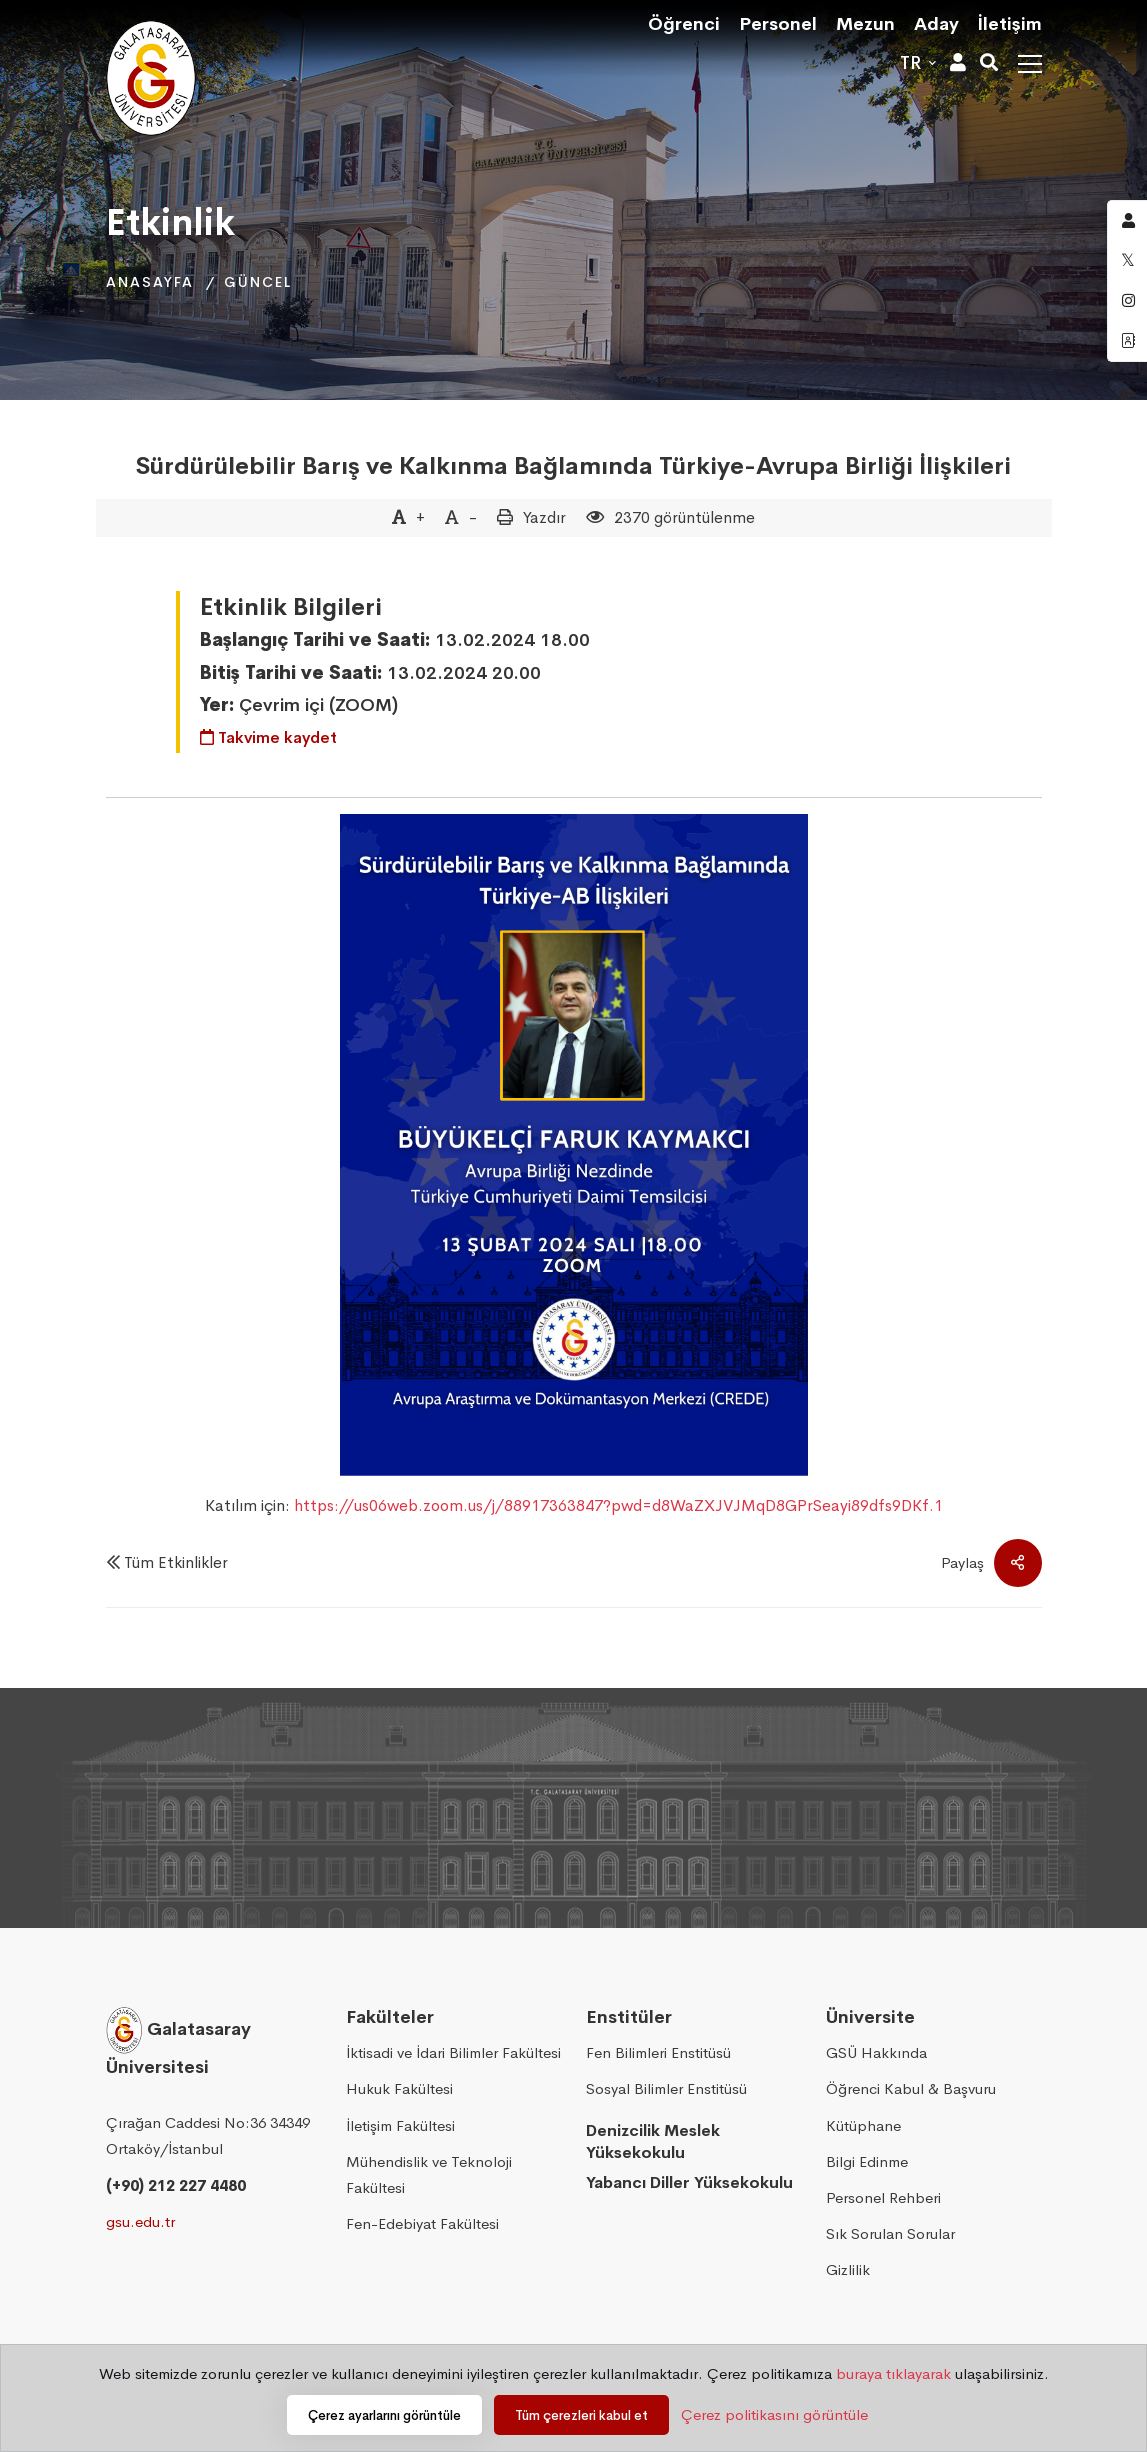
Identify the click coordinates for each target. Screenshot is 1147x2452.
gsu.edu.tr (140, 2221)
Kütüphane (863, 2125)
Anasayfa (150, 282)
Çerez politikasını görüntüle (774, 2414)
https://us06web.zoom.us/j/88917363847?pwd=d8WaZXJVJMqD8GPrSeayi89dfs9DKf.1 (618, 1505)
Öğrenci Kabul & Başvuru (911, 2088)
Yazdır (544, 517)
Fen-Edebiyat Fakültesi (422, 2223)
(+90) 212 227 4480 (176, 2185)
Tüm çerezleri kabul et (581, 2415)
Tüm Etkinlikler (176, 1562)
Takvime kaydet (268, 737)
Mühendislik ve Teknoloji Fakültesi (429, 2174)
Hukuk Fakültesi (399, 2088)
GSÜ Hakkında (876, 2052)
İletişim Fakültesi (400, 2125)
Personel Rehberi (883, 2197)
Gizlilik (848, 2269)
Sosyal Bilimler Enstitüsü (666, 2088)
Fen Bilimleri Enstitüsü (658, 2052)
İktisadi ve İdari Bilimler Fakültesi (453, 2052)
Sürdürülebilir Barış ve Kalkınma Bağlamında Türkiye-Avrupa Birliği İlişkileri (573, 466)
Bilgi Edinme (867, 2161)
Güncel (258, 282)
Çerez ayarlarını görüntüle (384, 2415)
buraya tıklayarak (893, 2373)
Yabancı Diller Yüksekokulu (689, 2182)
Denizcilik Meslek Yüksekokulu (653, 2142)
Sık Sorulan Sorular (890, 2233)
